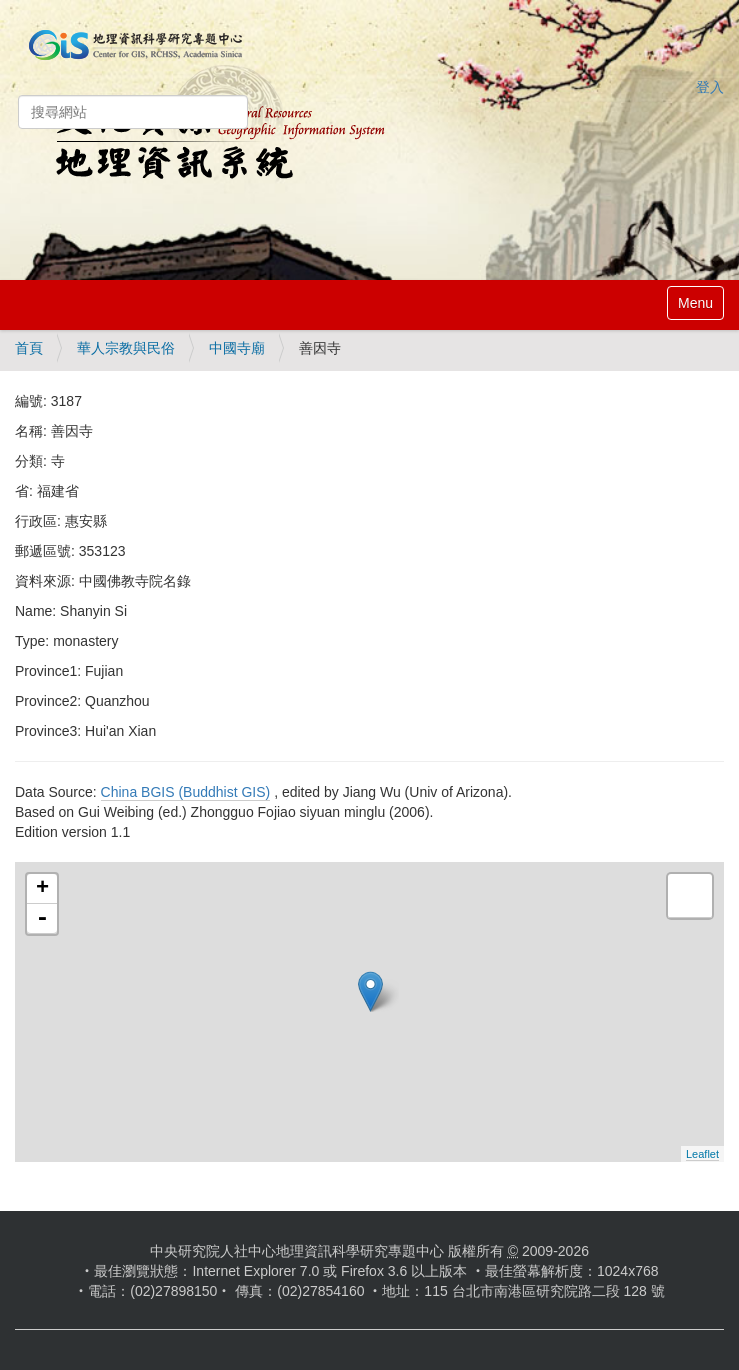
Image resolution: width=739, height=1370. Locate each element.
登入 (710, 87)
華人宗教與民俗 (126, 348)
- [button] (42, 919)
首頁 (29, 348)
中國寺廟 (237, 348)
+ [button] (42, 889)
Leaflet (702, 1154)
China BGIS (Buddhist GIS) (186, 792)
